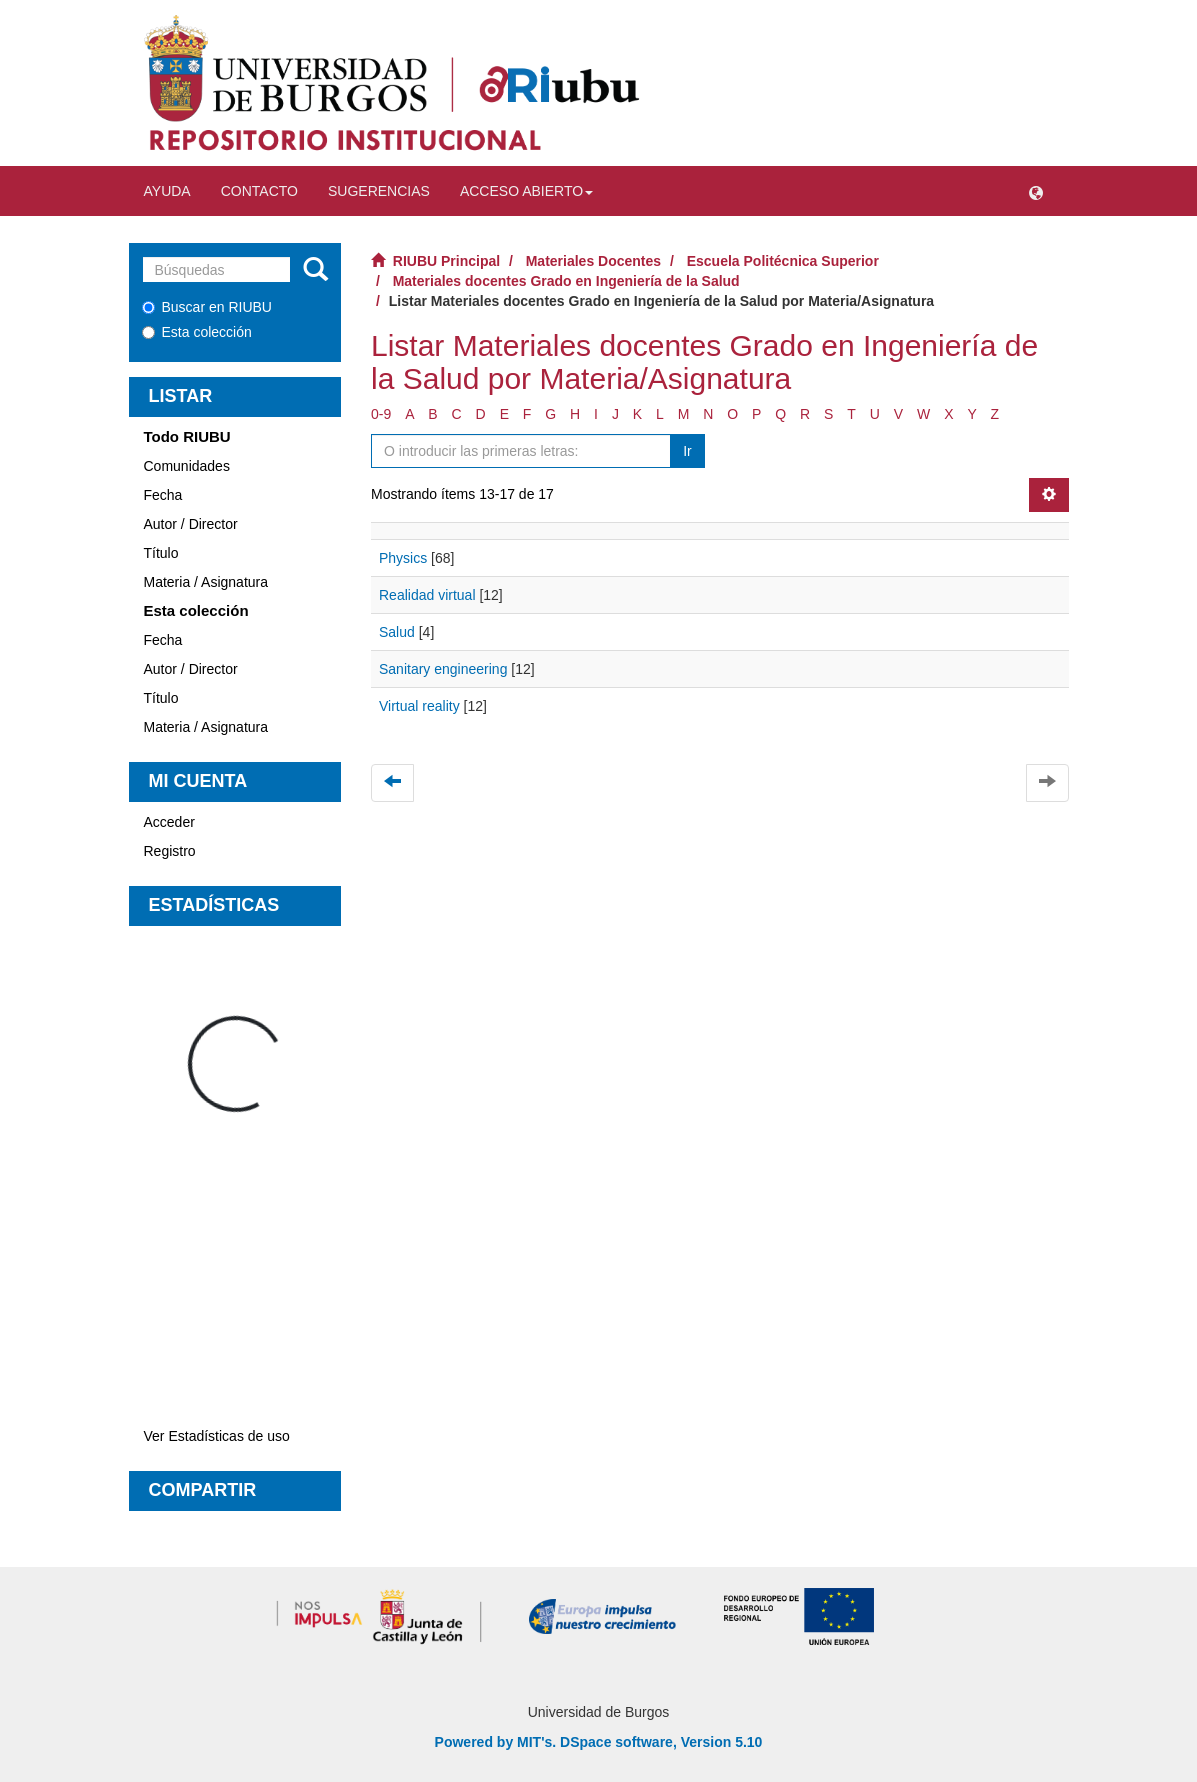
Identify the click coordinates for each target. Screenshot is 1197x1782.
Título (161, 553)
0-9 (381, 414)
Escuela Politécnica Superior (783, 261)
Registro (170, 851)
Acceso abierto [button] (526, 191)
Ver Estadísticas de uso (217, 1436)
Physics (403, 558)
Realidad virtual (427, 595)
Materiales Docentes (593, 261)
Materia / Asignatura (206, 582)
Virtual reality (419, 706)
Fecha (163, 495)
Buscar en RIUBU (207, 307)
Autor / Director (191, 524)
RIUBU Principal (446, 261)
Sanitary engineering (443, 669)
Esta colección (197, 332)
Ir (687, 451)
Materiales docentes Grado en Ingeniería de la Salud (566, 281)
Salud (397, 632)
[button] (1036, 191)
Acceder (169, 822)
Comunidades (187, 466)
